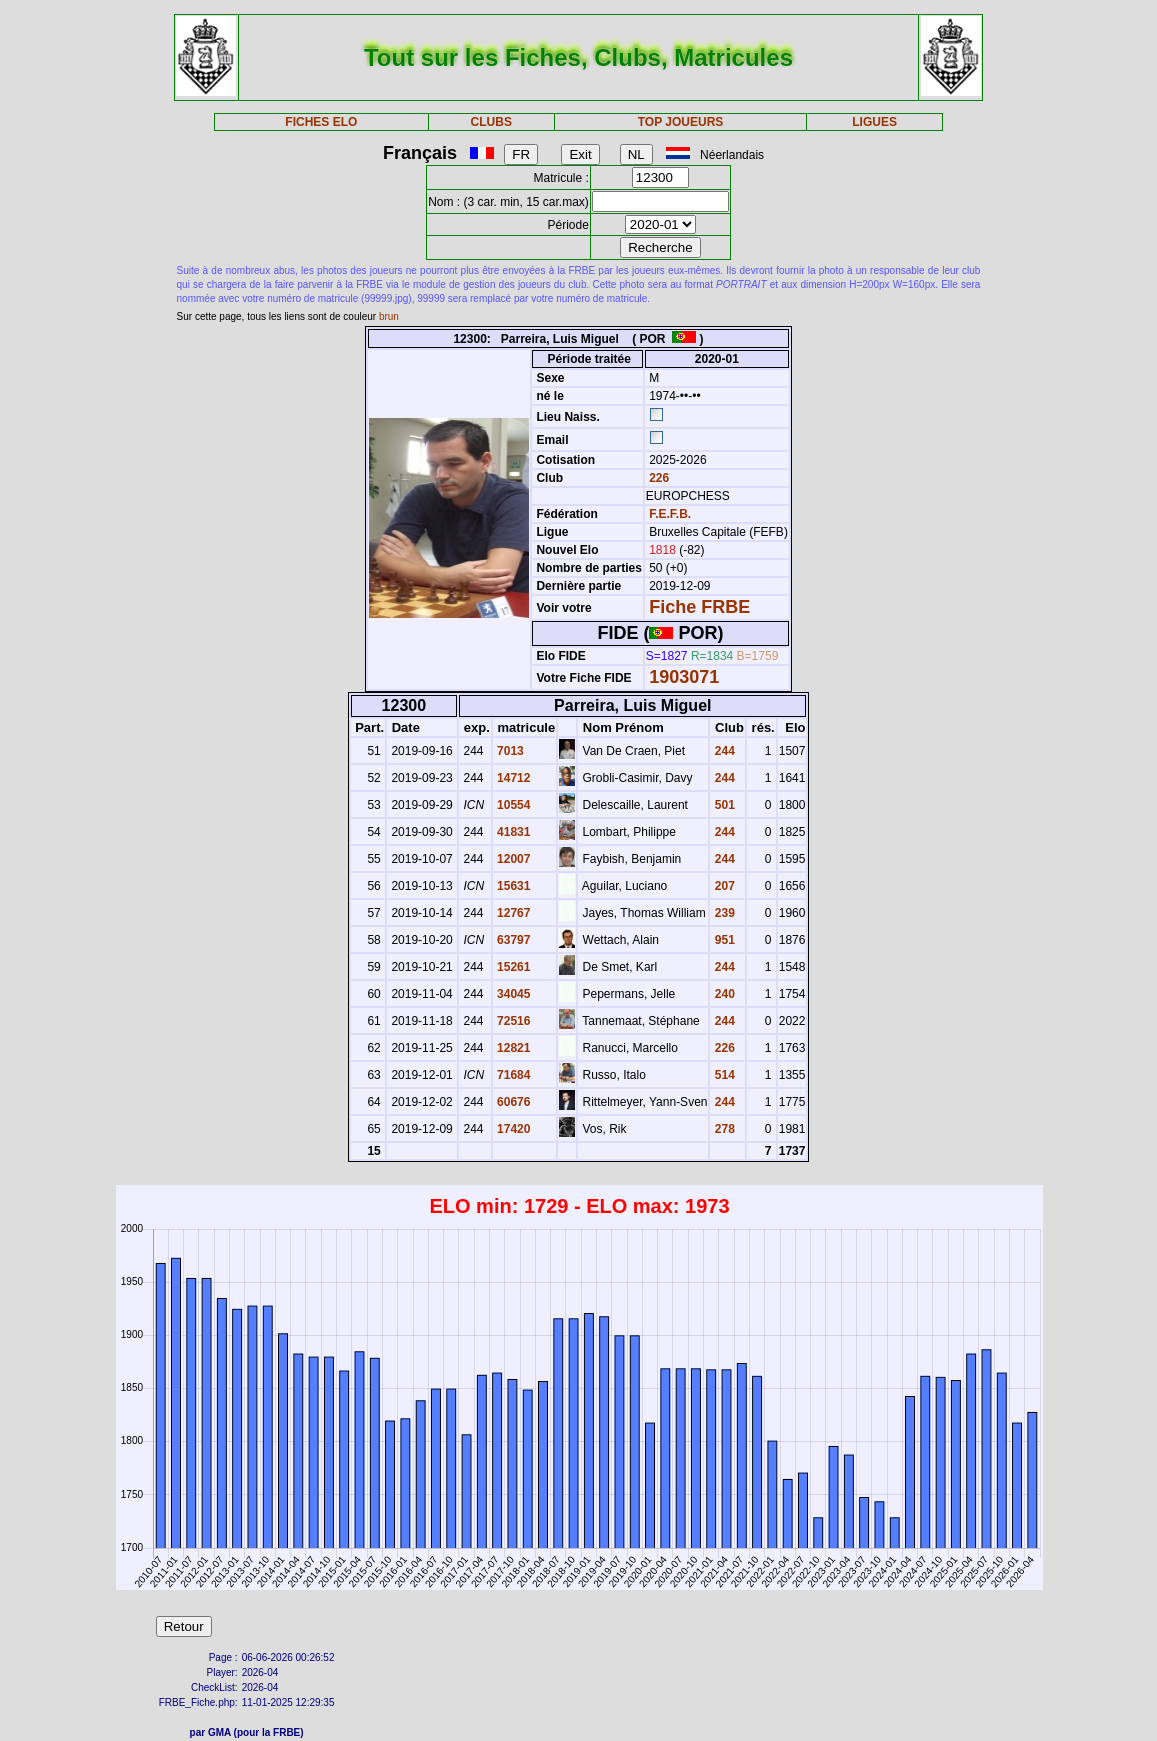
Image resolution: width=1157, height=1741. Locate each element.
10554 (512, 805)
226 (657, 478)
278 (722, 1129)
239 (722, 913)
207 (722, 886)
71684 (512, 1075)
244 (722, 751)
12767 (512, 913)
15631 (512, 886)
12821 (512, 1048)
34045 (512, 994)
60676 (512, 1102)
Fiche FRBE (699, 607)
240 (722, 994)
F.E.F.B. (670, 514)
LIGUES (874, 122)
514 (722, 1075)
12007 (512, 859)
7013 (509, 751)
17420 (512, 1129)
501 (722, 805)
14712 (512, 778)
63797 (512, 940)
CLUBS (491, 122)
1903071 (684, 677)
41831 (512, 832)
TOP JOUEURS (681, 122)
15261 (512, 967)
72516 (512, 1021)
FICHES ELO (321, 122)
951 (722, 940)
